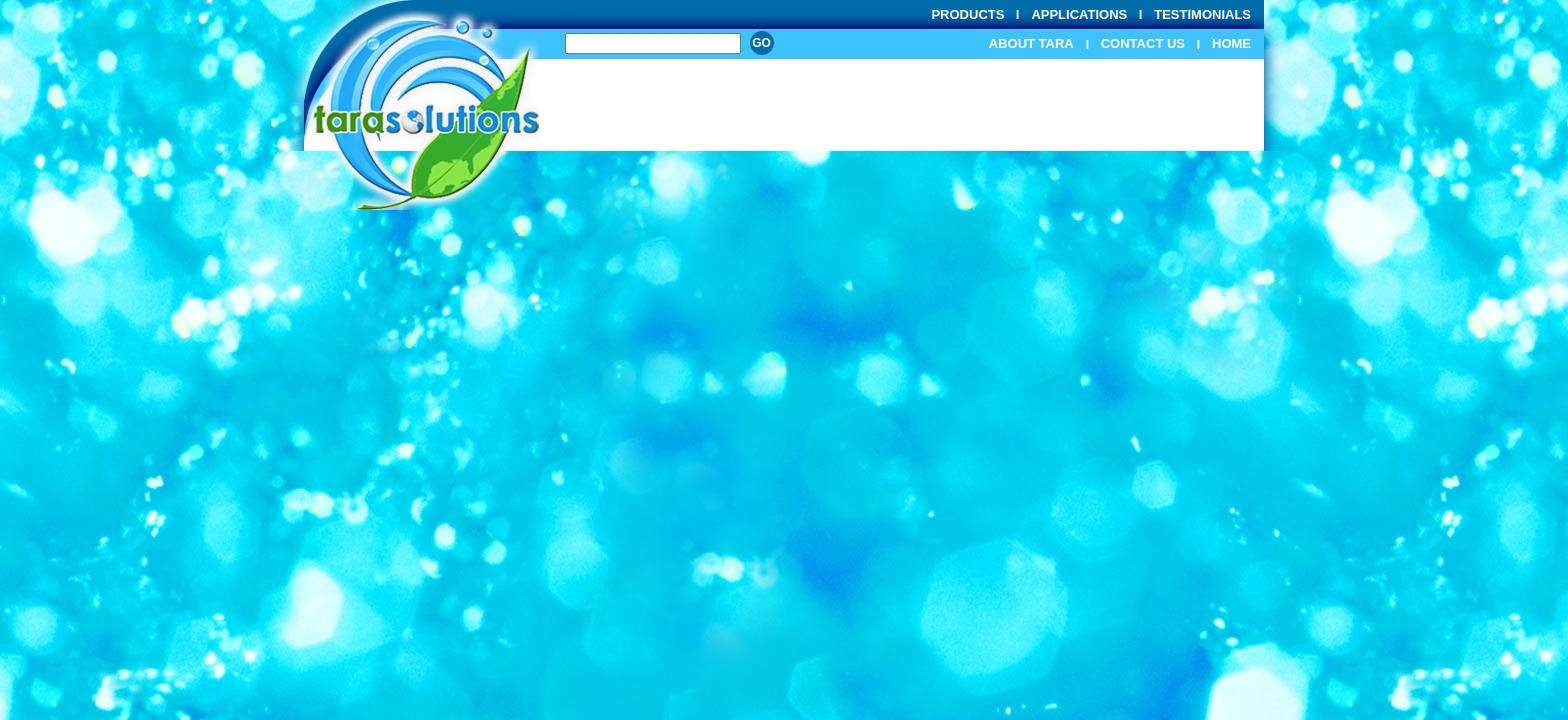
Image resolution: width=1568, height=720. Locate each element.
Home (1231, 43)
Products (967, 14)
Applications (1079, 14)
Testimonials (1202, 14)
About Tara (1031, 43)
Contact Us (1143, 43)
